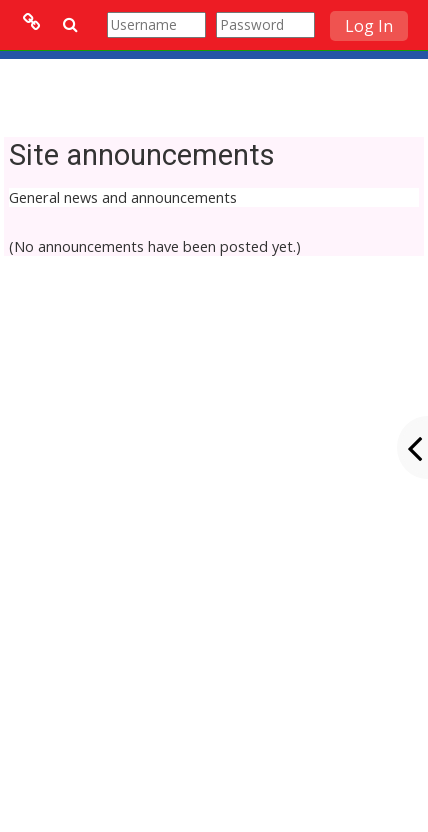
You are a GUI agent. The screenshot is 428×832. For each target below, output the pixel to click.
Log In (369, 26)
